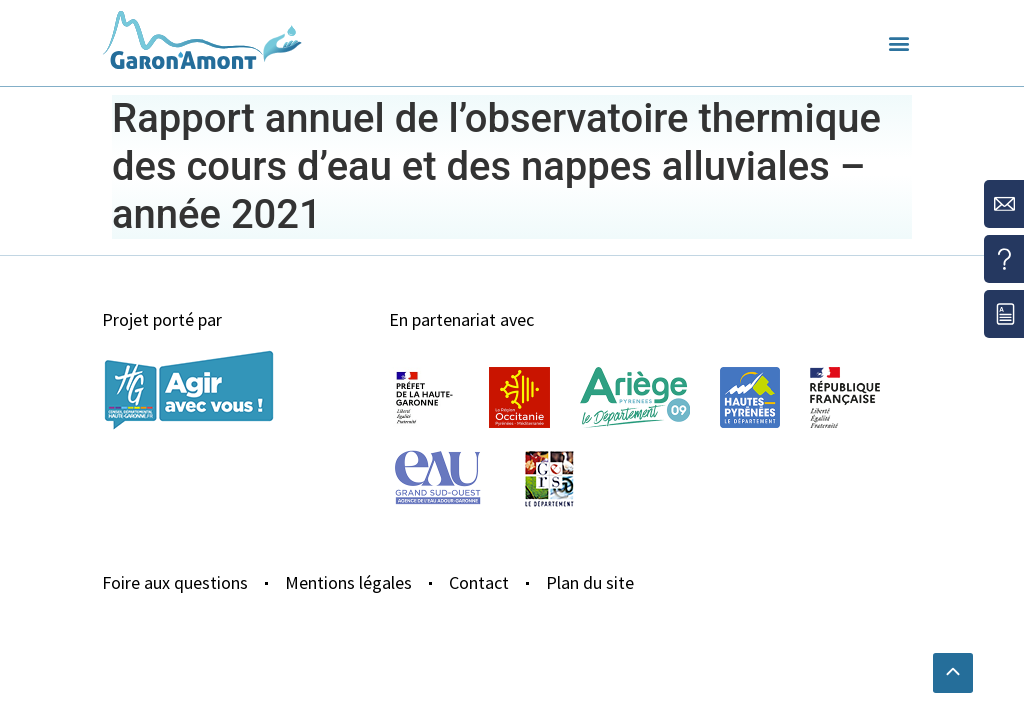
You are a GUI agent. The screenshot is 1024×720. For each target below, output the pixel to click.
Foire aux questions (175, 582)
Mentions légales (348, 582)
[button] (899, 44)
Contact (479, 582)
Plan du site (590, 582)
